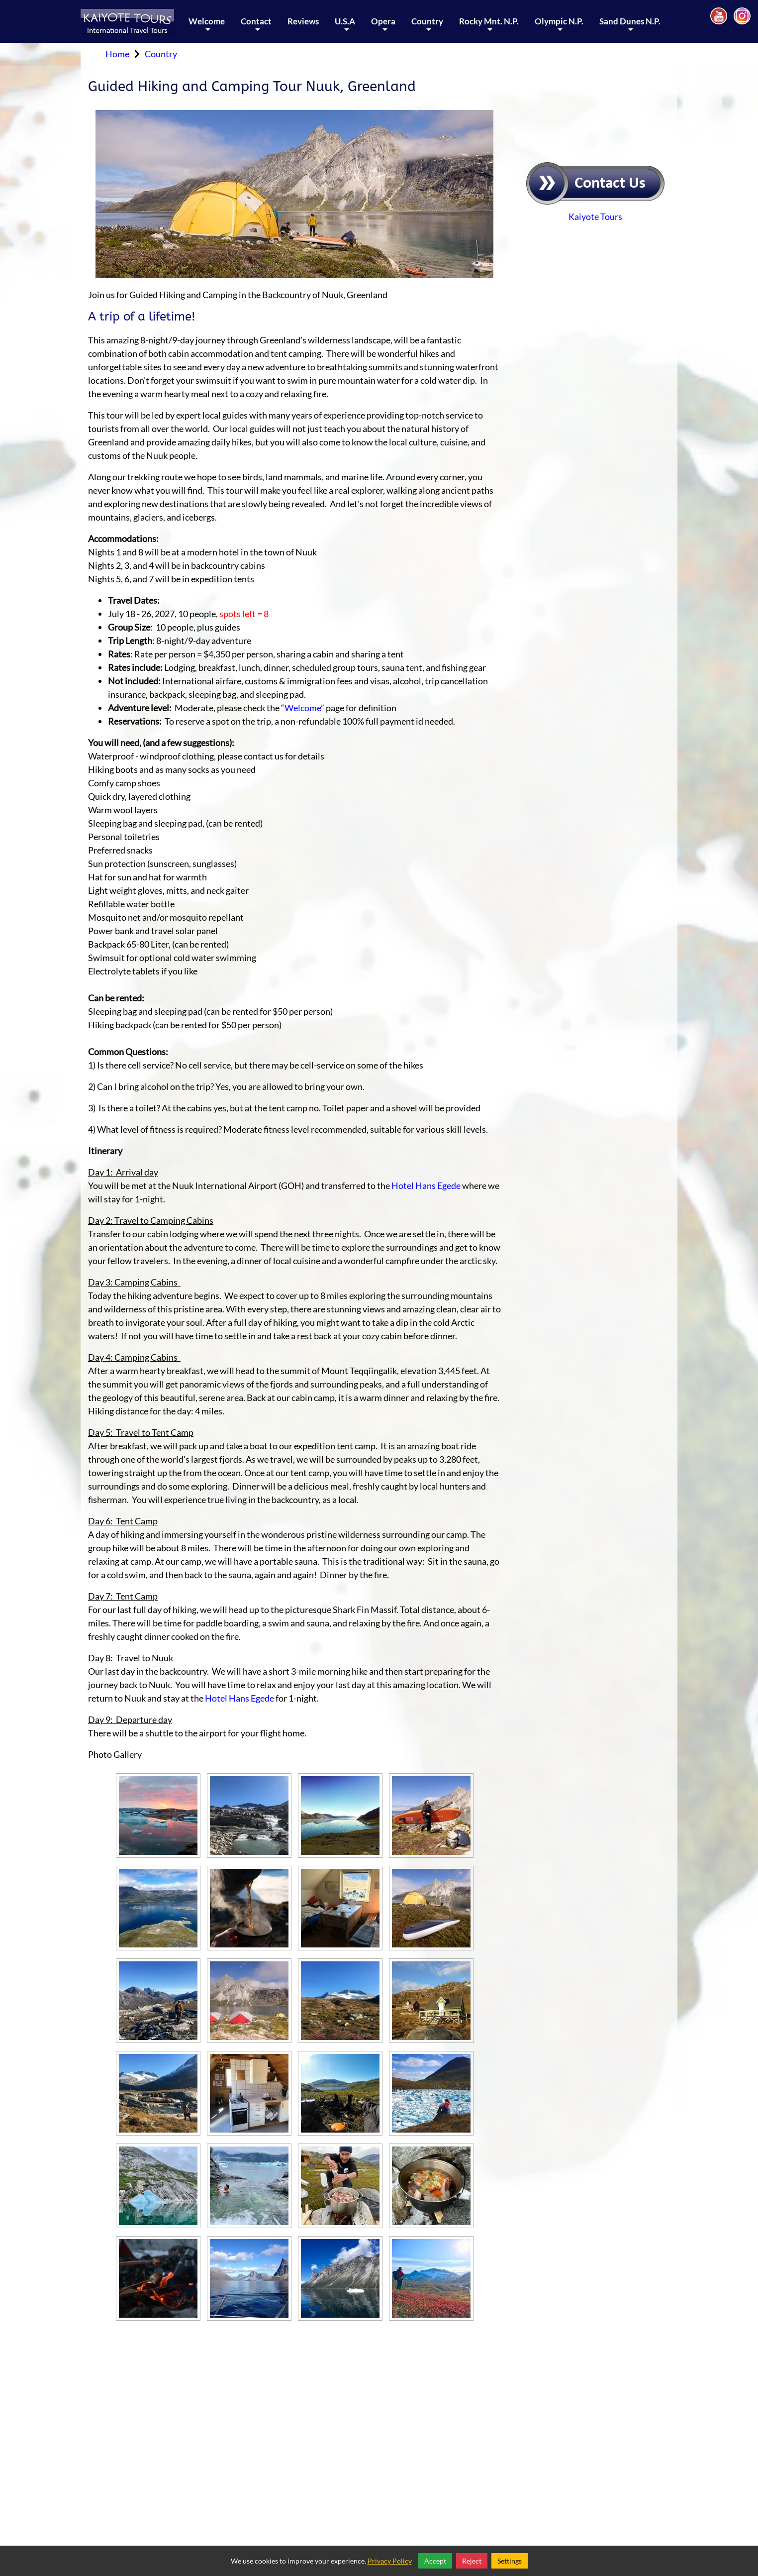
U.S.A (345, 28)
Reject (471, 2561)
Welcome (207, 28)
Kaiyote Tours (595, 216)
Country (427, 28)
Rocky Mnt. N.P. (489, 28)
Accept (435, 2561)
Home (117, 53)
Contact (256, 28)
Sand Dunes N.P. (630, 28)
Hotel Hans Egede (426, 1185)
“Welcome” (302, 707)
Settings (509, 2561)
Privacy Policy (390, 2561)
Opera (383, 28)
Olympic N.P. (559, 28)
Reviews (303, 21)
